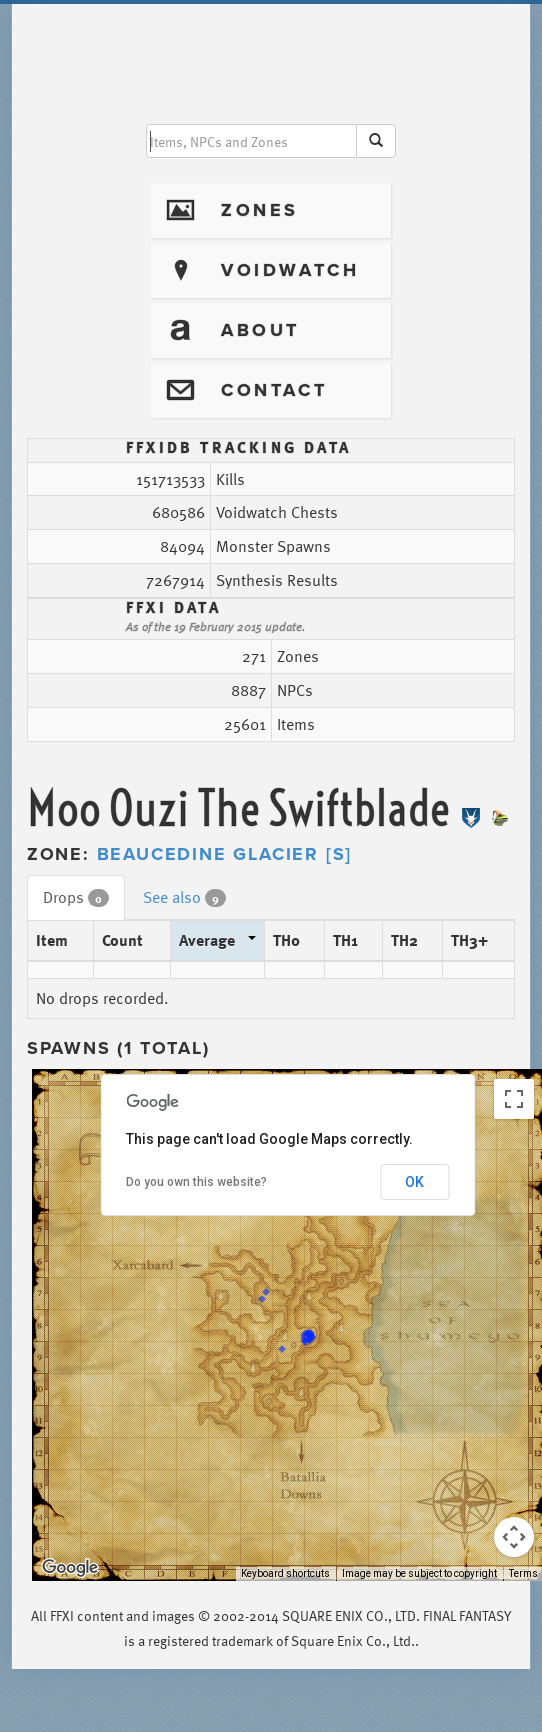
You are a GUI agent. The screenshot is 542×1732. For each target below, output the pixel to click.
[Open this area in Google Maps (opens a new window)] (70, 1568)
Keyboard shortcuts (285, 1573)
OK (414, 1182)
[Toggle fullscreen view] (514, 1099)
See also (184, 897)
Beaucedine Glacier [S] (225, 854)
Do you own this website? (196, 1182)
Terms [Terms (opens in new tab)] (523, 1573)
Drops (76, 897)
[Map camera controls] (514, 1537)
